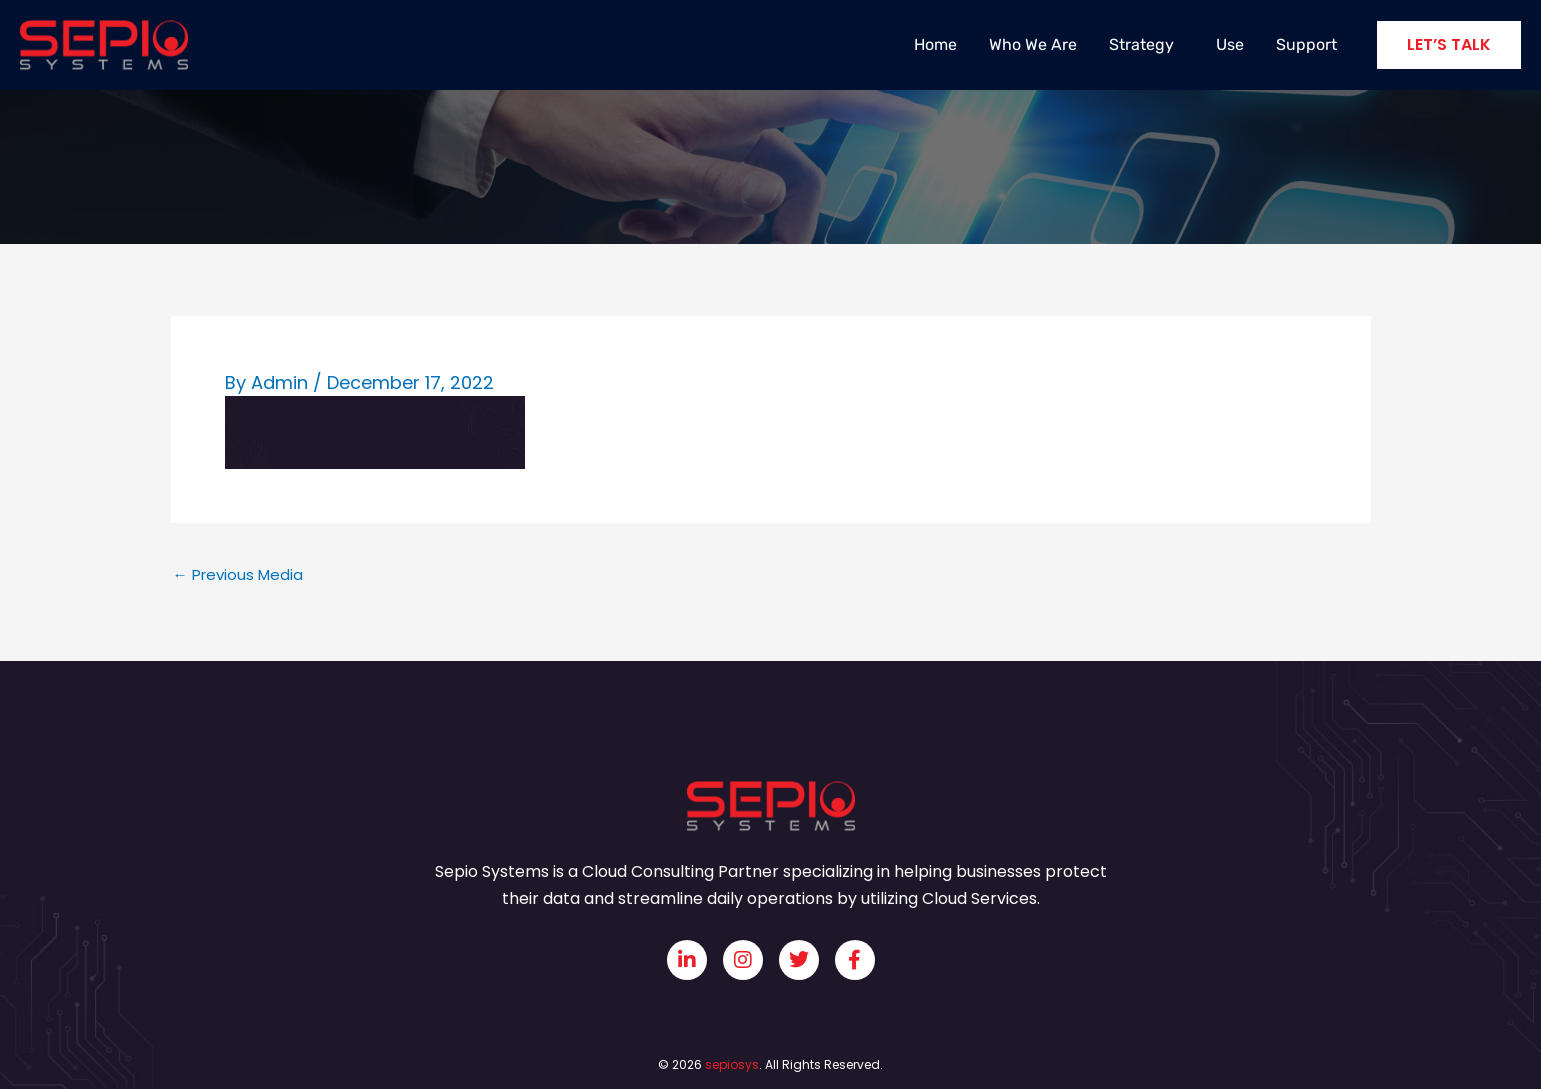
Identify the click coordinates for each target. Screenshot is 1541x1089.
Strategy (1146, 45)
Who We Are (1033, 44)
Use (1230, 44)
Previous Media (238, 574)
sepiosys (732, 1064)
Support (1306, 44)
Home (935, 44)
